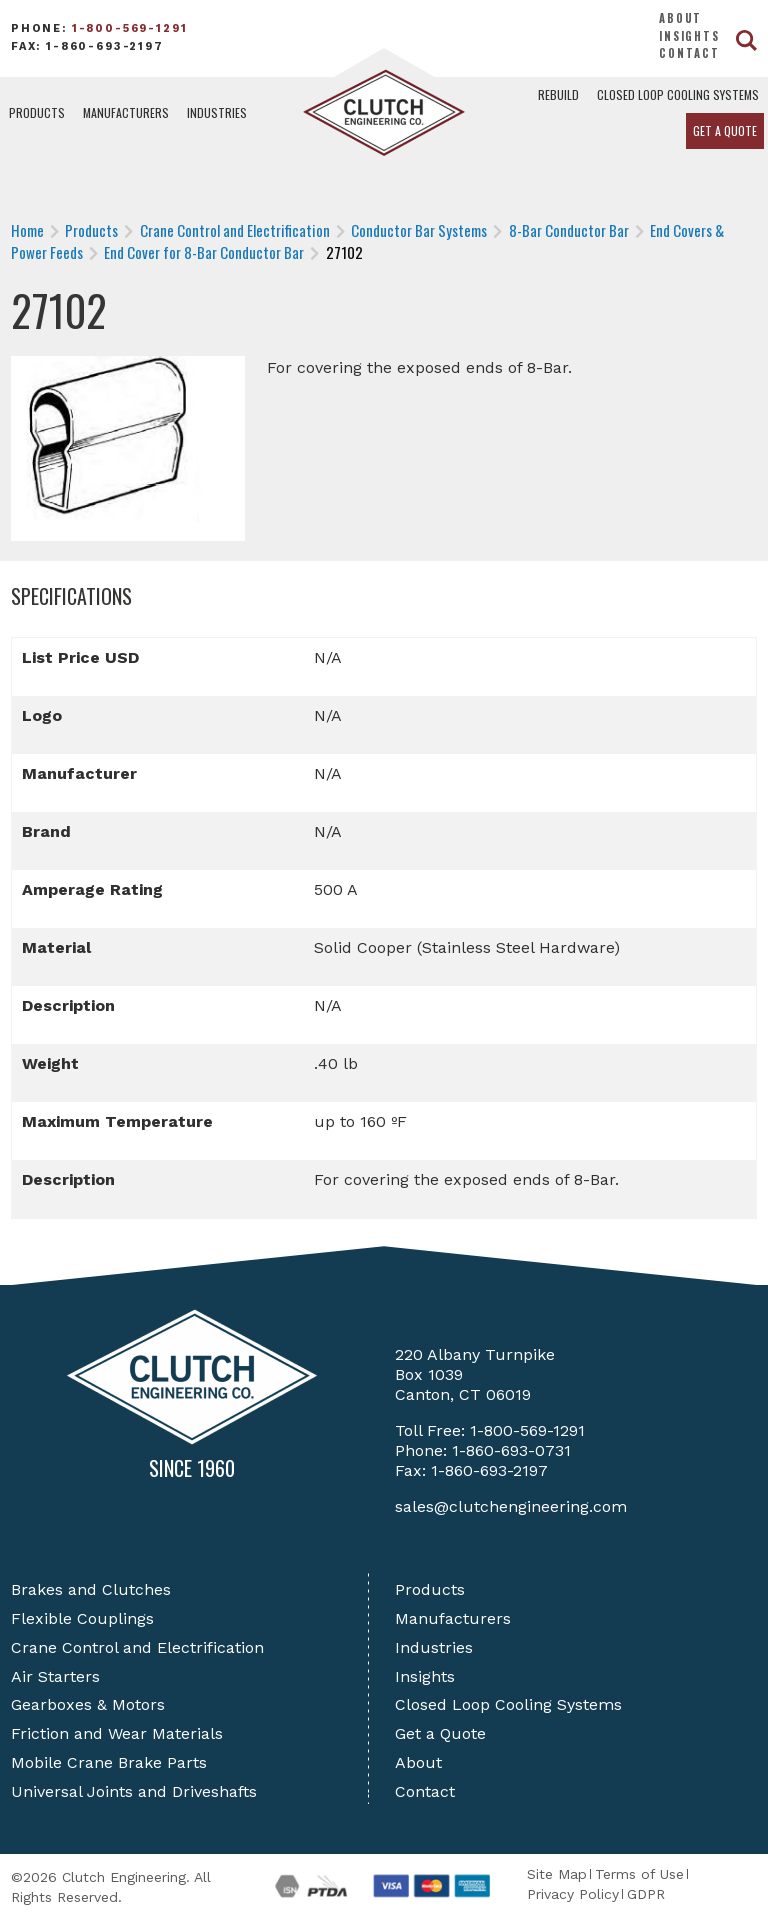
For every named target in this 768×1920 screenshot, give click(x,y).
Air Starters (55, 1676)
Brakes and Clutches (91, 1589)
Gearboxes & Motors (88, 1704)
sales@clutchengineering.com (511, 1506)
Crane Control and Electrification (137, 1647)
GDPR (646, 1894)
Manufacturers (126, 112)
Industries (217, 112)
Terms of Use (639, 1874)
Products (37, 112)
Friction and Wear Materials (117, 1733)
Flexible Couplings (82, 1618)
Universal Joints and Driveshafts (134, 1791)
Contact (689, 53)
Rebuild (558, 94)
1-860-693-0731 (511, 1450)
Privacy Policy (573, 1894)
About (680, 18)
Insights (689, 36)
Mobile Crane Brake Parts (109, 1762)
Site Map (557, 1874)
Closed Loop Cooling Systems (678, 94)
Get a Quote (725, 130)
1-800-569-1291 (130, 28)
